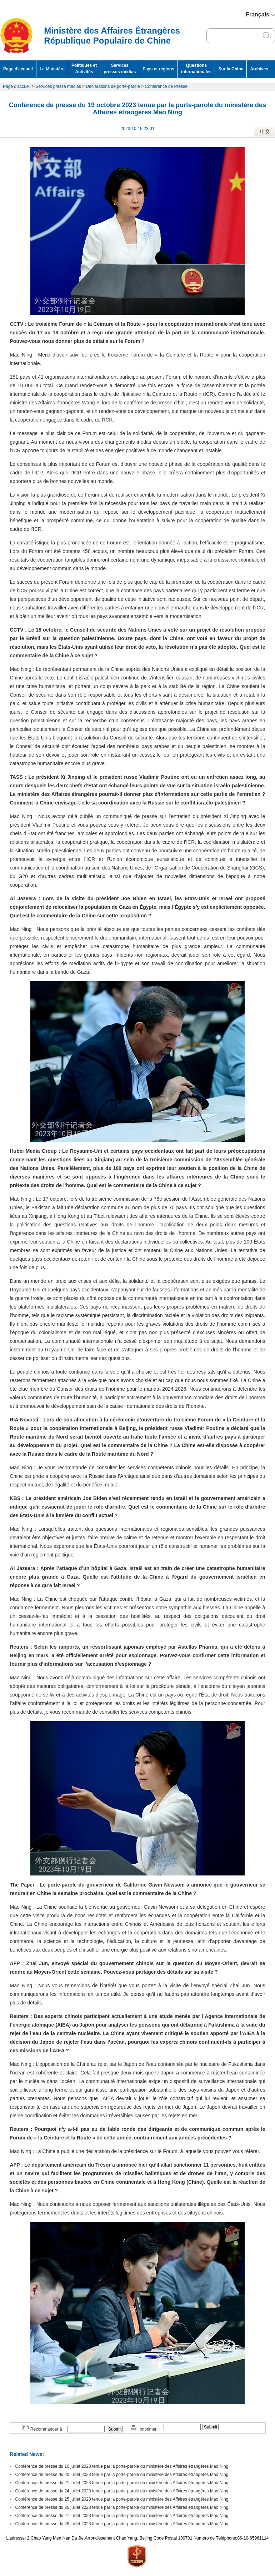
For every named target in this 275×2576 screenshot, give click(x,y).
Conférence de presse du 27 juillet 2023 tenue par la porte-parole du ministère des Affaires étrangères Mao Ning (122, 2515)
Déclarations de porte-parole (113, 86)
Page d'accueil (18, 68)
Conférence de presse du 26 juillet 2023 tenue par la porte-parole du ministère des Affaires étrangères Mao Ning (122, 2507)
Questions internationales (196, 68)
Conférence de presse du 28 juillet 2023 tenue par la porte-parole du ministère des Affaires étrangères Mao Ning (122, 2523)
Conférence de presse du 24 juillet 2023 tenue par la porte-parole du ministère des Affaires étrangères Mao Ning (122, 2490)
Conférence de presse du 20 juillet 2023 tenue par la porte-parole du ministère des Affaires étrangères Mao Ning (122, 2474)
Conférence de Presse (166, 86)
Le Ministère (52, 68)
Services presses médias (120, 68)
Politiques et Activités (84, 68)
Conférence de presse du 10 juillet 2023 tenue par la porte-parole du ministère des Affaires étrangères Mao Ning (122, 2466)
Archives (259, 68)
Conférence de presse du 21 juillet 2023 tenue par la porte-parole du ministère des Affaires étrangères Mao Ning (122, 2482)
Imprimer (143, 2429)
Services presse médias (58, 86)
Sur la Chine (230, 68)
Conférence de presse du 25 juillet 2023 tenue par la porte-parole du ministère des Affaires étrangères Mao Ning (122, 2499)
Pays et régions (158, 68)
